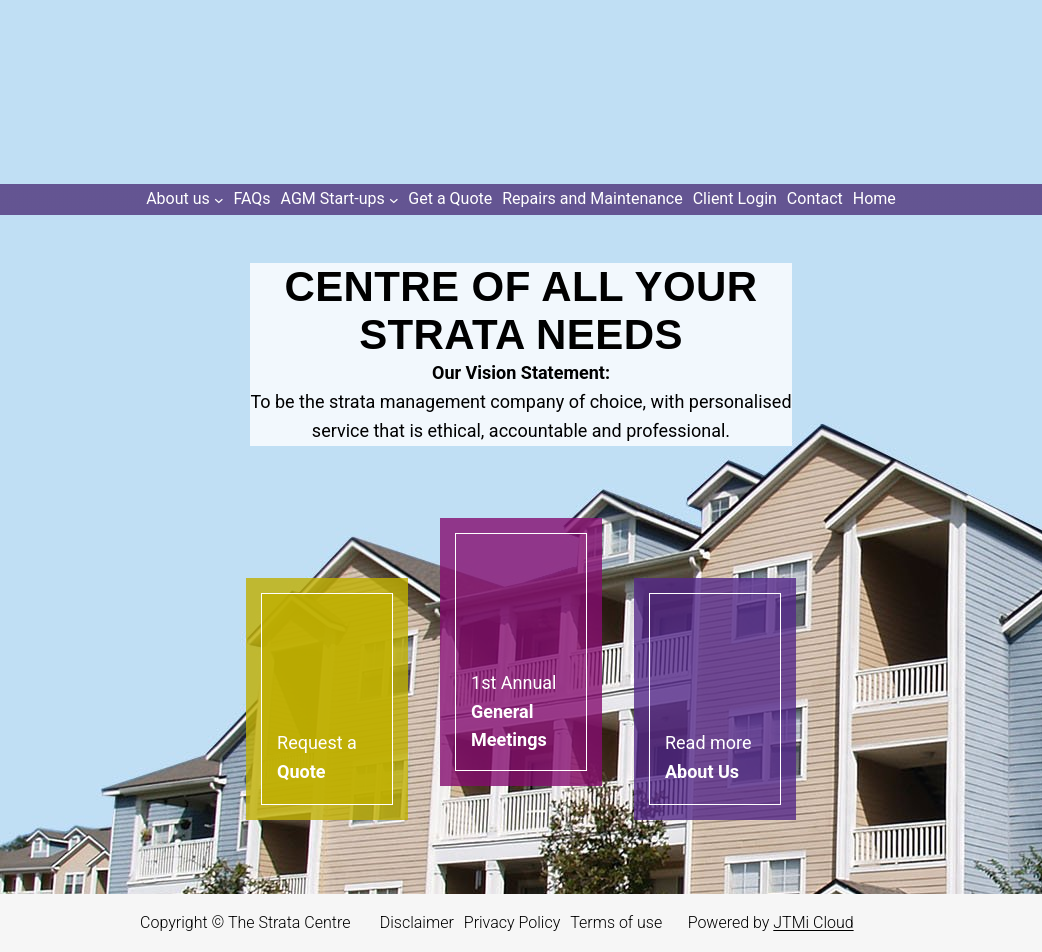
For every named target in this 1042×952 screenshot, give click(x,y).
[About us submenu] (184, 199)
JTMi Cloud (813, 922)
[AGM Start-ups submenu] (340, 199)
